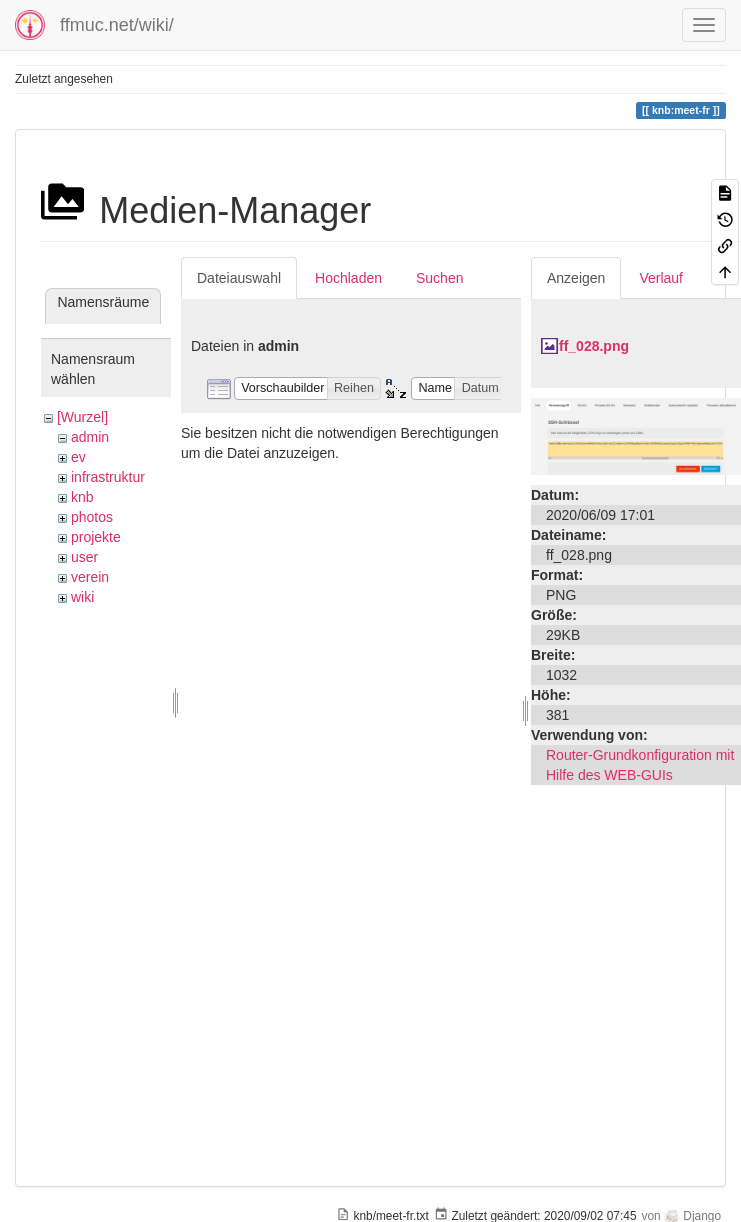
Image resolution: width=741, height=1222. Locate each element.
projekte (96, 537)
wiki (82, 597)
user (84, 557)
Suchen (439, 278)
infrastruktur (108, 477)
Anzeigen (576, 278)
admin (90, 437)
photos (92, 517)
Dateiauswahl (239, 278)
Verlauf (661, 278)
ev (78, 457)
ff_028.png (594, 346)
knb (82, 497)
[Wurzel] (82, 417)
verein (90, 577)
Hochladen (348, 278)
